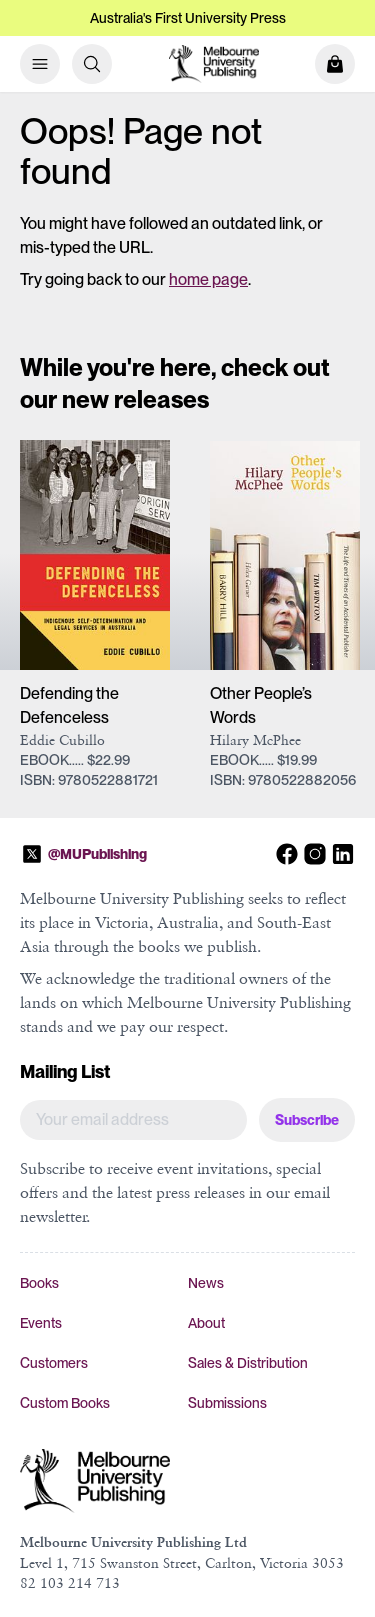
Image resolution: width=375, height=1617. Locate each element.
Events (41, 1323)
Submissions (227, 1403)
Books (39, 1283)
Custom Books (65, 1403)
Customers (54, 1363)
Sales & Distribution (248, 1363)
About (206, 1323)
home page (208, 279)
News (206, 1283)
